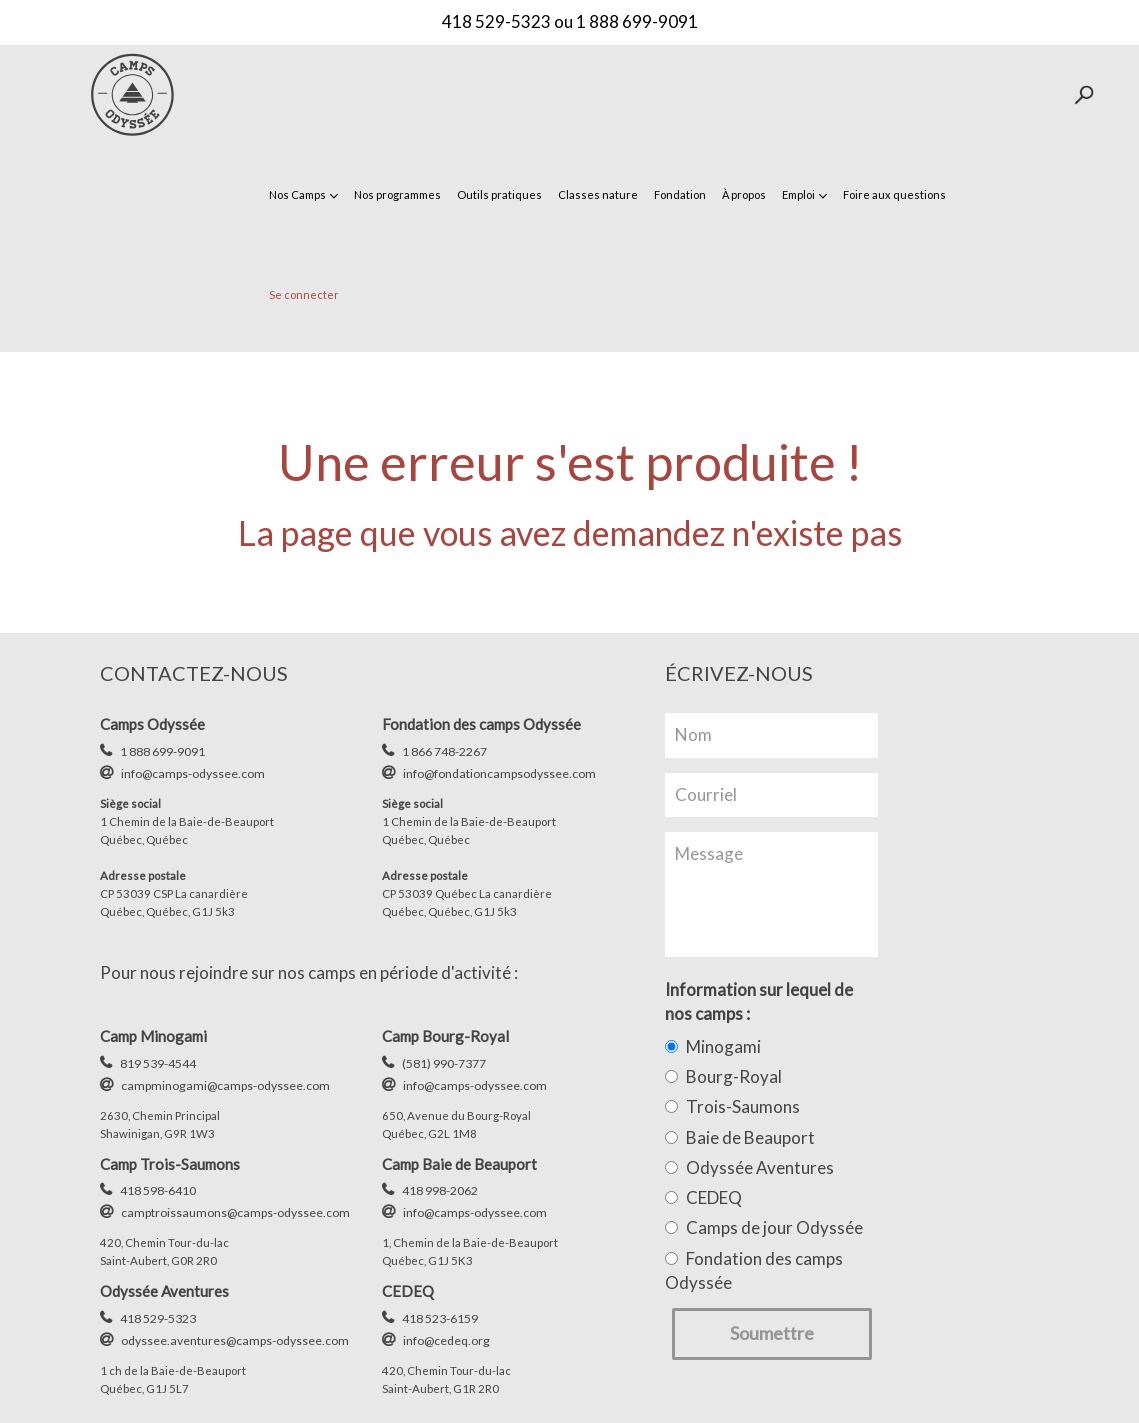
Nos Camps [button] (303, 194)
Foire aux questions (894, 194)
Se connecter (304, 294)
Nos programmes (397, 194)
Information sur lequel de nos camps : (759, 1001)
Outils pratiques (499, 194)
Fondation (680, 194)
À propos (744, 194)
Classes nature (598, 194)
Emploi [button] (804, 194)
